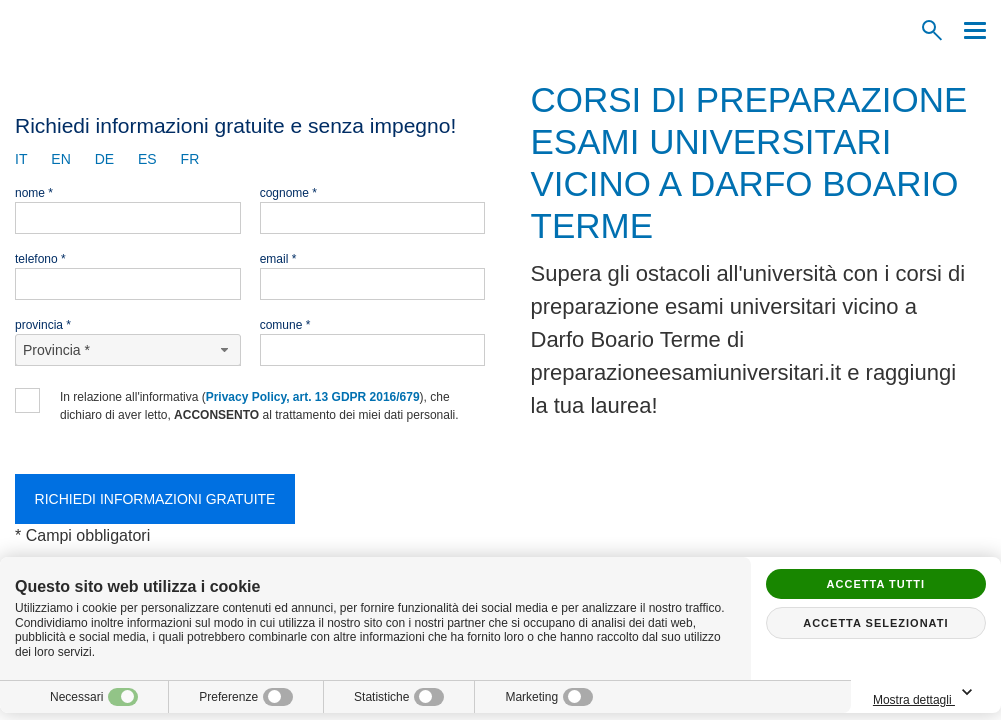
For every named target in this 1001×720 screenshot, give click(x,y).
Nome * (34, 193)
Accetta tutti (876, 584)
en (60, 159)
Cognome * (288, 193)
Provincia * (43, 325)
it (21, 159)
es (147, 159)
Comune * (285, 325)
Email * (278, 259)
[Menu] (970, 30)
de (104, 159)
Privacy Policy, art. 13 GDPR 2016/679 (313, 397)
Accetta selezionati (875, 623)
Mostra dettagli (926, 693)
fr (190, 159)
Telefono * (40, 259)
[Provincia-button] (128, 350)
